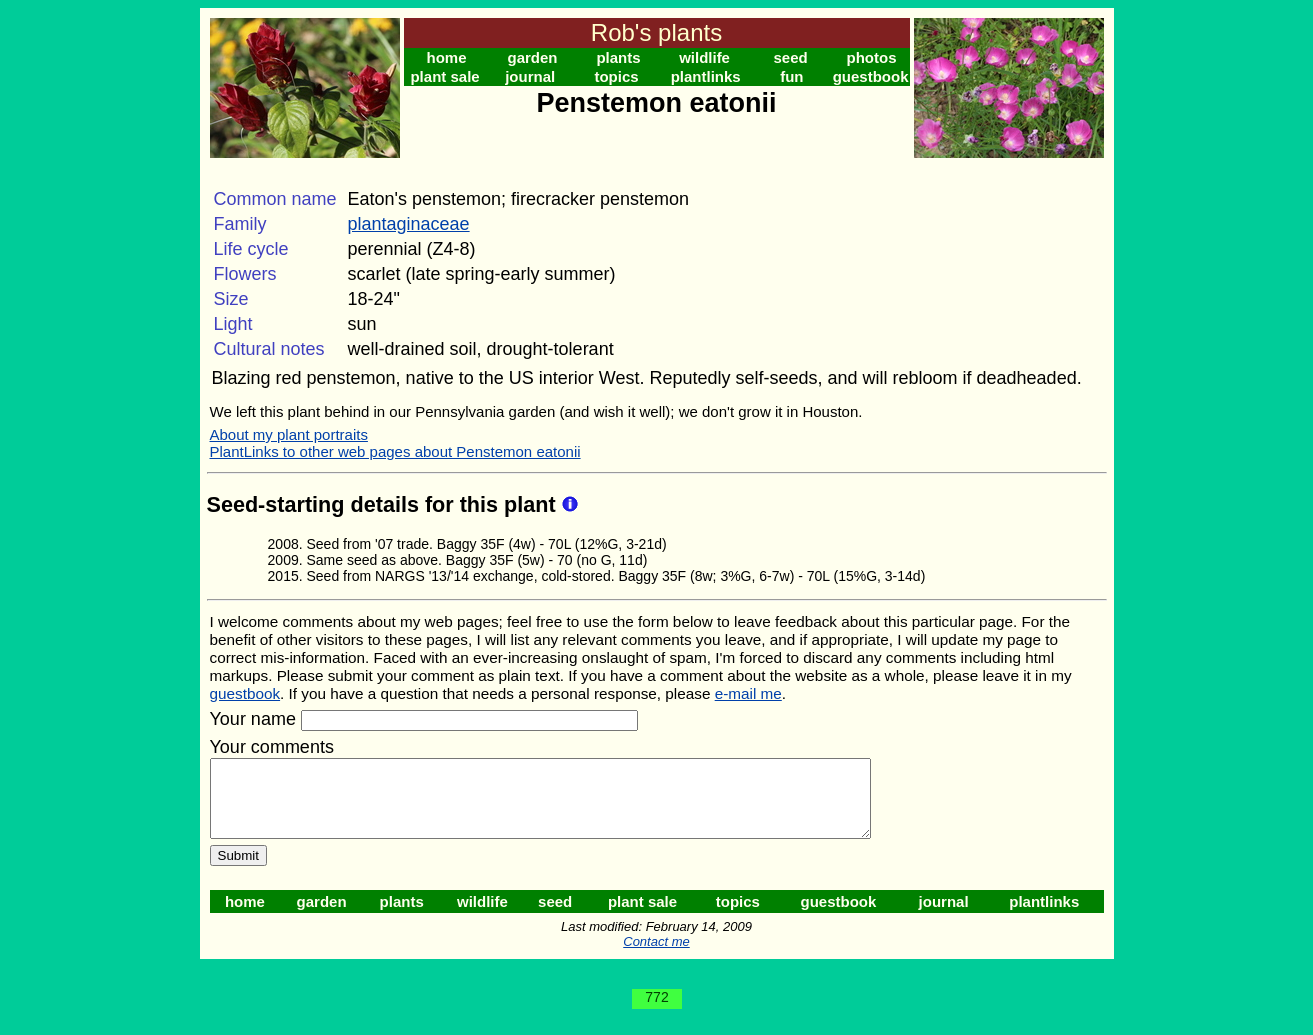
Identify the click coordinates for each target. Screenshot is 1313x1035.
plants (618, 57)
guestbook (871, 76)
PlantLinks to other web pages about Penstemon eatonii (395, 451)
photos (872, 57)
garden (533, 57)
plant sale (444, 76)
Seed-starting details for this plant (384, 504)
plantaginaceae (409, 224)
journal (530, 76)
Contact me (656, 956)
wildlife (704, 57)
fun (791, 76)
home (447, 57)
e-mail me (748, 693)
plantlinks (706, 76)
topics (616, 76)
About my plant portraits (289, 434)
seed (790, 57)
